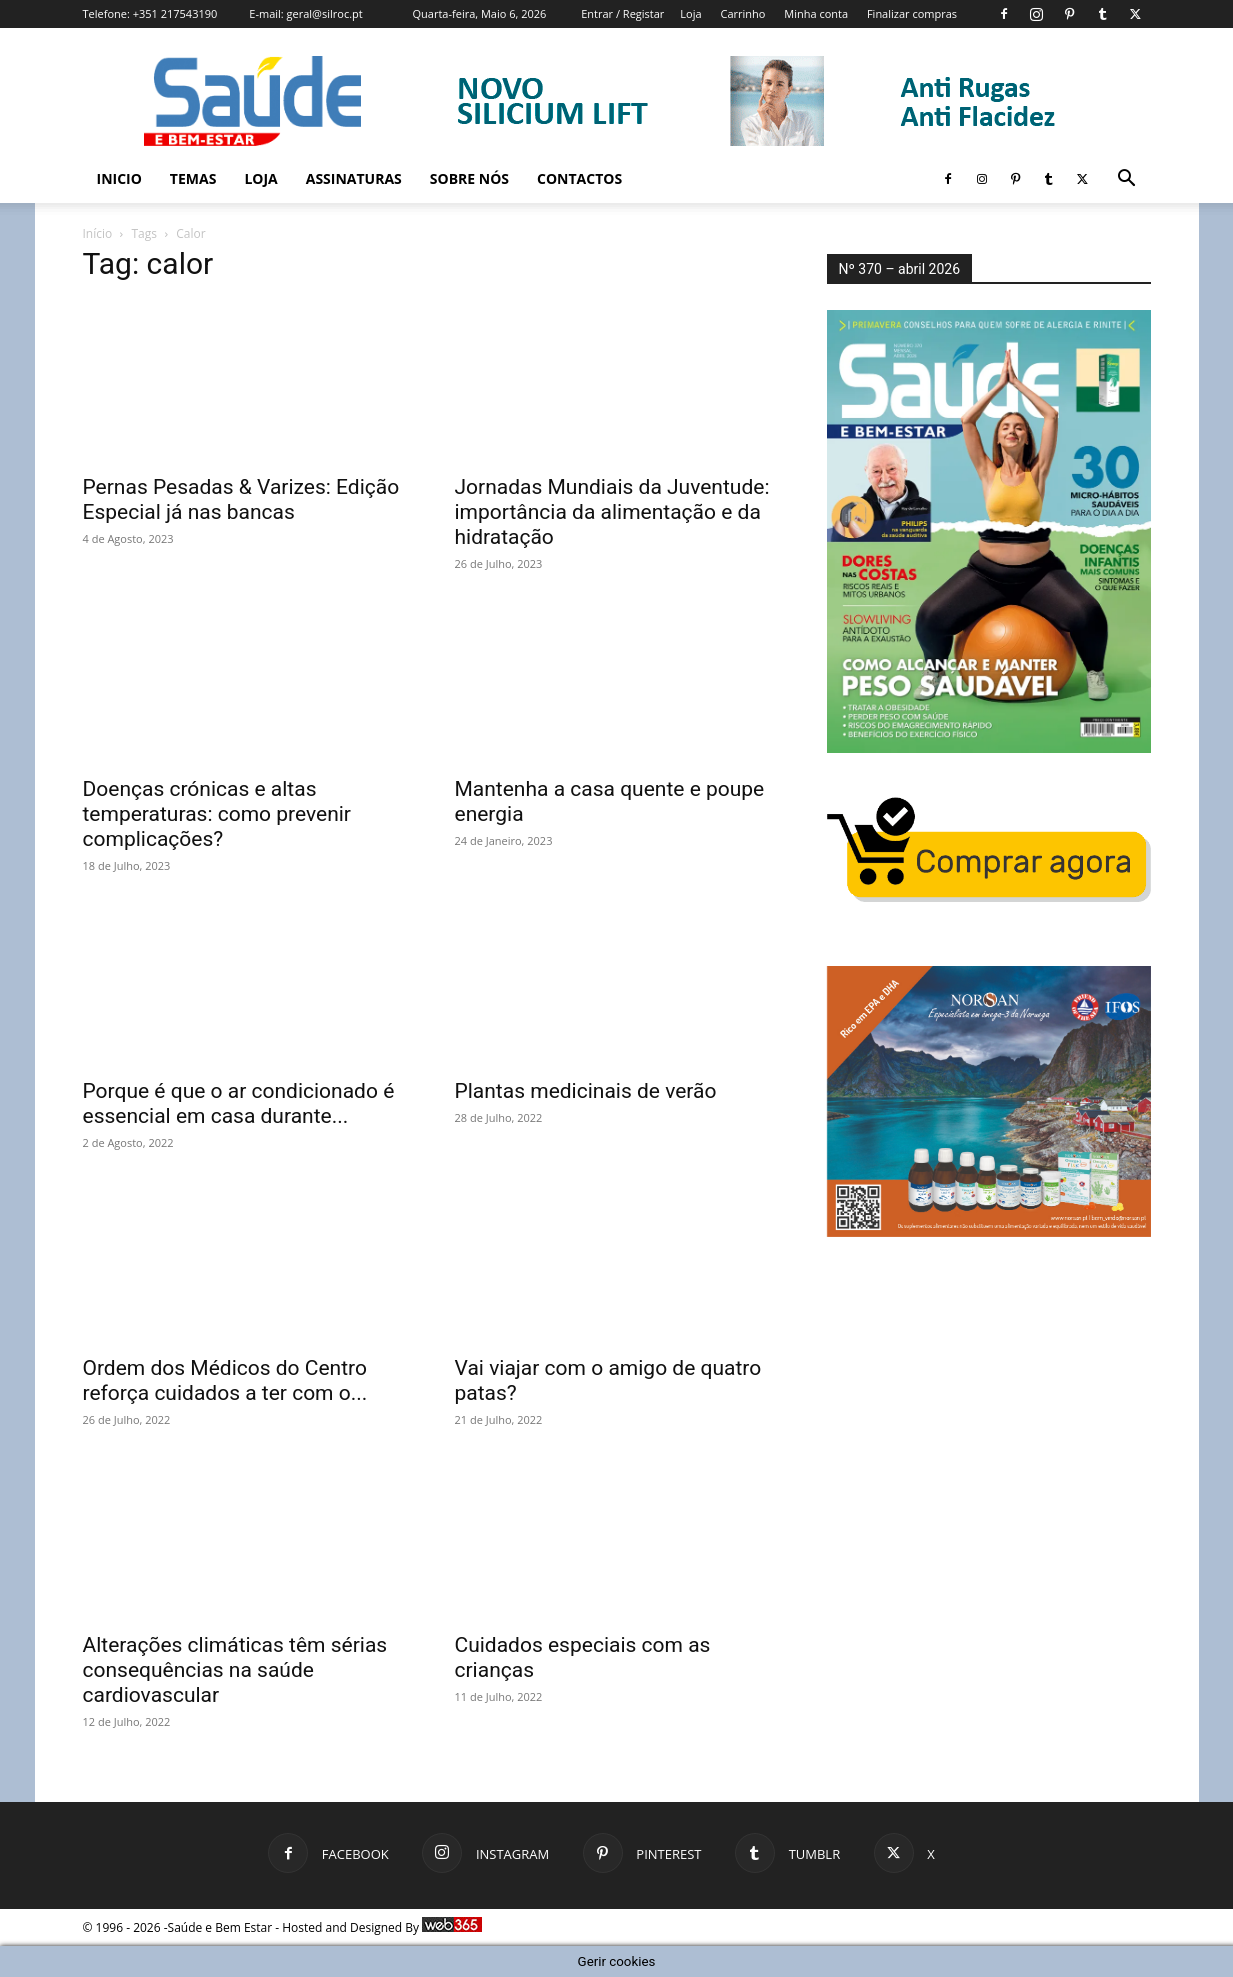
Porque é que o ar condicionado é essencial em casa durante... (239, 1103)
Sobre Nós (469, 178)
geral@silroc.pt (325, 13)
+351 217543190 (175, 13)
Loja (690, 13)
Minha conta (816, 13)
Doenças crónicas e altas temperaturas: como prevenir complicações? (217, 814)
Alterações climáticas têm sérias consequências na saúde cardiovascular (235, 1670)
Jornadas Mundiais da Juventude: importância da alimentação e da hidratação (612, 512)
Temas (193, 178)
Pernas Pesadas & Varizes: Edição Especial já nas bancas (241, 499)
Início (98, 233)
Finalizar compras (912, 13)
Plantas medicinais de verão (586, 1091)
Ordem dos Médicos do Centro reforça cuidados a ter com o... (225, 1380)
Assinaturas (354, 178)
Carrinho (742, 13)
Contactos (579, 178)
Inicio (119, 178)
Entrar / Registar (622, 13)
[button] (1127, 180)
